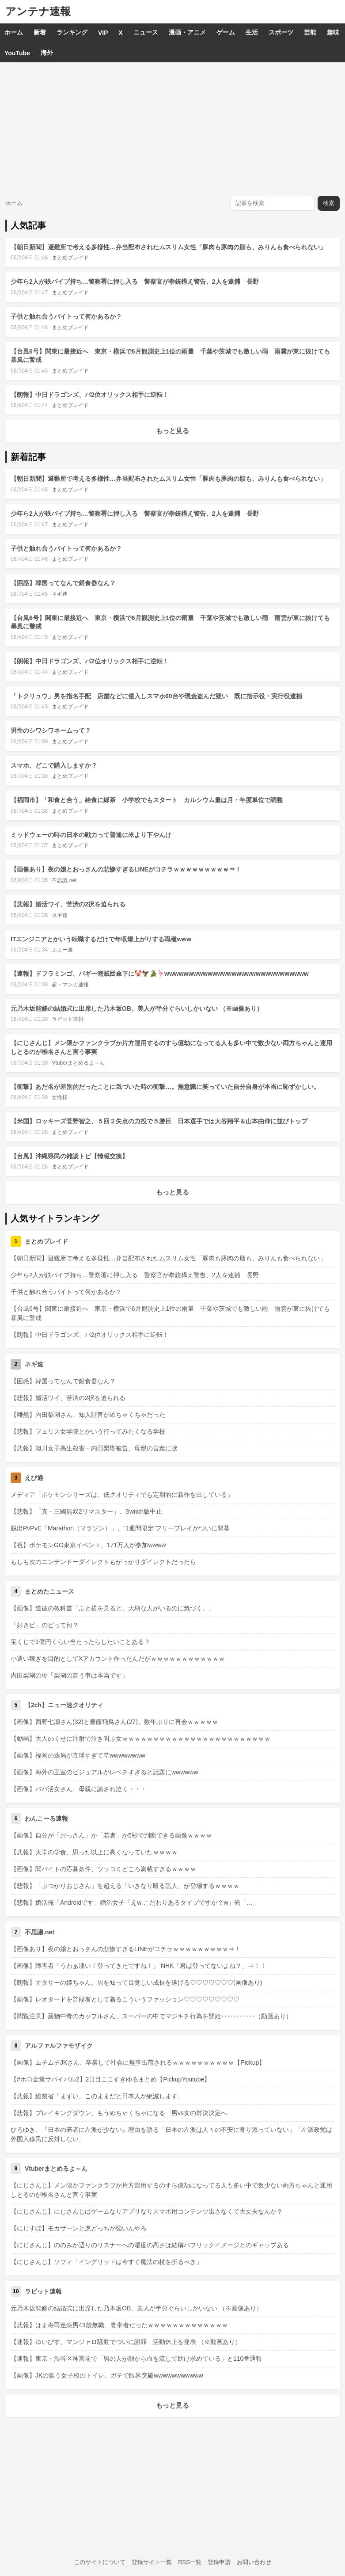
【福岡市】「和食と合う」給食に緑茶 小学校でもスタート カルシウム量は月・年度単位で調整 (147, 799)
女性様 (60, 1097)
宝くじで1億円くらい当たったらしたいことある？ (80, 1641)
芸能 (310, 32)
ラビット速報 (67, 1019)
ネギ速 (60, 594)
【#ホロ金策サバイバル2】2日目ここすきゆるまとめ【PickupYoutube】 (110, 2079)
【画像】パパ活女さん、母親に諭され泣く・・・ (79, 1788)
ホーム (13, 32)
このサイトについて (99, 2562)
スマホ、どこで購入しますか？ (54, 765)
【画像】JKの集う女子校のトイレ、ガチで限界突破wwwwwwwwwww (107, 2375)
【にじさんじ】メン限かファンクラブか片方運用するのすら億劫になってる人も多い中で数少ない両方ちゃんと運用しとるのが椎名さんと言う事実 (171, 2190)
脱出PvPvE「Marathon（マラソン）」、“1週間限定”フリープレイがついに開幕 (120, 1528)
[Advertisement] (172, 128)
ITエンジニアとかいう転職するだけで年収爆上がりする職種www (101, 939)
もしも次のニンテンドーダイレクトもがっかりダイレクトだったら (103, 1561)
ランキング (72, 32)
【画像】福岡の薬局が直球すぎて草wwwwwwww (78, 1755)
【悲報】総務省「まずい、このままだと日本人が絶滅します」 (97, 2096)
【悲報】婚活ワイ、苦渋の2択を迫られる (68, 904)
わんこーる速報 (46, 1818)
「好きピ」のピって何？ (45, 1625)
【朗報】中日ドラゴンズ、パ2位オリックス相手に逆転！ (90, 394)
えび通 (34, 1477)
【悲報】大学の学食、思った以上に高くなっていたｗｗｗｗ (94, 1852)
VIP (103, 32)
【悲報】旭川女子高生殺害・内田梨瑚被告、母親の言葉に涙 (94, 1448)
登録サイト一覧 (152, 2562)
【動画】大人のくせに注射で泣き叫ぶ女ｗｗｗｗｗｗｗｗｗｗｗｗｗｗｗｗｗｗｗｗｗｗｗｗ (140, 1738)
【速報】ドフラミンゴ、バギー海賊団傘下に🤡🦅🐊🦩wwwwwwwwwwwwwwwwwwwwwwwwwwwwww (160, 973)
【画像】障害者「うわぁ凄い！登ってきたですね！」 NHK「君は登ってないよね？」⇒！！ (138, 1965)
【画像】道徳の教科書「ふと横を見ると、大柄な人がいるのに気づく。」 (113, 1608)
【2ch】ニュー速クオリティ (64, 1704)
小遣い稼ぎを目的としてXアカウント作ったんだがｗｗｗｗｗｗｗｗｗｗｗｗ (118, 1658)
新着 (40, 32)
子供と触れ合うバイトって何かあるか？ (66, 316)
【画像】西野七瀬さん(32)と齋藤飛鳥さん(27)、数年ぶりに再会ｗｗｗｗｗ (114, 1721)
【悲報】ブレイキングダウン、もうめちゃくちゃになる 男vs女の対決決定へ (119, 2112)
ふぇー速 (62, 950)
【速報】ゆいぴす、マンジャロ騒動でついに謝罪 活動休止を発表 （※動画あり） (126, 2341)
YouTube (17, 53)
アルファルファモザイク (59, 2045)
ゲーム (225, 32)
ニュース (145, 32)
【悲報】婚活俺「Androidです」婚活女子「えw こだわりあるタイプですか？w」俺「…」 (135, 1902)
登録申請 (219, 2562)
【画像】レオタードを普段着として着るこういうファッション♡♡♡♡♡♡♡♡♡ (125, 1999)
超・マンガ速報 (70, 985)
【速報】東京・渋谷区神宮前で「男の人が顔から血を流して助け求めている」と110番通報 (136, 2358)
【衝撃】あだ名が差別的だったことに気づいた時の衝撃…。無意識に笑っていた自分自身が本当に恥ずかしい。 (165, 1086)
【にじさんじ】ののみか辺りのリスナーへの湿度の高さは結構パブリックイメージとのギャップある (150, 2245)
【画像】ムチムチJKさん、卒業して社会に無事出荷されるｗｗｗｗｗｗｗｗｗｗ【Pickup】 (138, 2062)
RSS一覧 (189, 2562)
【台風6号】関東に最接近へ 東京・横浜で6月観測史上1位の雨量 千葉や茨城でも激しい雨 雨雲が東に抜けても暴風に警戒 (170, 1313)
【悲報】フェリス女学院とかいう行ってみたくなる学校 (88, 1431)
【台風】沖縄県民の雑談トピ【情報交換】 (69, 1156)
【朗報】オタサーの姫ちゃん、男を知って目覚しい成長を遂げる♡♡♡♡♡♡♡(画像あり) (136, 1982)
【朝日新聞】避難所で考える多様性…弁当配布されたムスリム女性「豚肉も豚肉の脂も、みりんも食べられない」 (168, 247)
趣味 (333, 32)
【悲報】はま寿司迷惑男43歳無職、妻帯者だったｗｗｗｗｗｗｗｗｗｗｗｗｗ (119, 2325)
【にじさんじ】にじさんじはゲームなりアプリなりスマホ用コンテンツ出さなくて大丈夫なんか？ (147, 2211)
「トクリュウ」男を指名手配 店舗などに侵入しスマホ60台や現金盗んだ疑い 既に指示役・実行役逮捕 (156, 696)
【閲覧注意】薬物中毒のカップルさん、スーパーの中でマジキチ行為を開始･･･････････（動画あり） (151, 2016)
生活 (252, 32)
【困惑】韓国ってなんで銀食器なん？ (63, 582)
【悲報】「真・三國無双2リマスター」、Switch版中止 (86, 1511)
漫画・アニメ (187, 32)
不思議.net (64, 880)
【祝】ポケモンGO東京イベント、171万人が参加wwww (88, 1545)
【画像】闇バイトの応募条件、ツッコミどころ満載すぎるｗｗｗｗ (103, 1868)
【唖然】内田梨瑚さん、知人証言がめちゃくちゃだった (88, 1414)
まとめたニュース (49, 1591)
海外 (47, 52)
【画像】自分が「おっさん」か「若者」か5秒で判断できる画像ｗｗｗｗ (111, 1835)
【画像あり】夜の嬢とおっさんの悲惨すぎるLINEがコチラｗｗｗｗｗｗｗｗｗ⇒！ (126, 869)
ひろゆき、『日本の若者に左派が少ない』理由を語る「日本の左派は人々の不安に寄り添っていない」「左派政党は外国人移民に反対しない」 (171, 2134)
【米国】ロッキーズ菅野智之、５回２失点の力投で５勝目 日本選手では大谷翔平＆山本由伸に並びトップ (159, 1121)
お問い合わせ (254, 2562)
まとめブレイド (70, 258)
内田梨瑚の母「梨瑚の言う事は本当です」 (69, 1675)
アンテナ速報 (38, 11)
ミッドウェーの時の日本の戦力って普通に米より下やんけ (91, 834)
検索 (328, 203)
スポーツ (281, 32)
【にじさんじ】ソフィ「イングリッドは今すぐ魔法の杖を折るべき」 (106, 2261)
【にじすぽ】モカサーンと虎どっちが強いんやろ (79, 2228)
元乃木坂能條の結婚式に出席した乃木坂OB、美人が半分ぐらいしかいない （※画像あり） (137, 1008)
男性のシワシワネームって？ (51, 730)
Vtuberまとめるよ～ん (78, 1063)
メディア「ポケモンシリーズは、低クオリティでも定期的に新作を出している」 (122, 1494)
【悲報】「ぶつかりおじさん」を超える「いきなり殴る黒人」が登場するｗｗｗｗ (125, 1885)
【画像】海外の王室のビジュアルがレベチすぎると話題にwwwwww (104, 1772)
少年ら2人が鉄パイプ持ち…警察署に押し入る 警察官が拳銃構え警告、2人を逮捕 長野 (135, 281)
